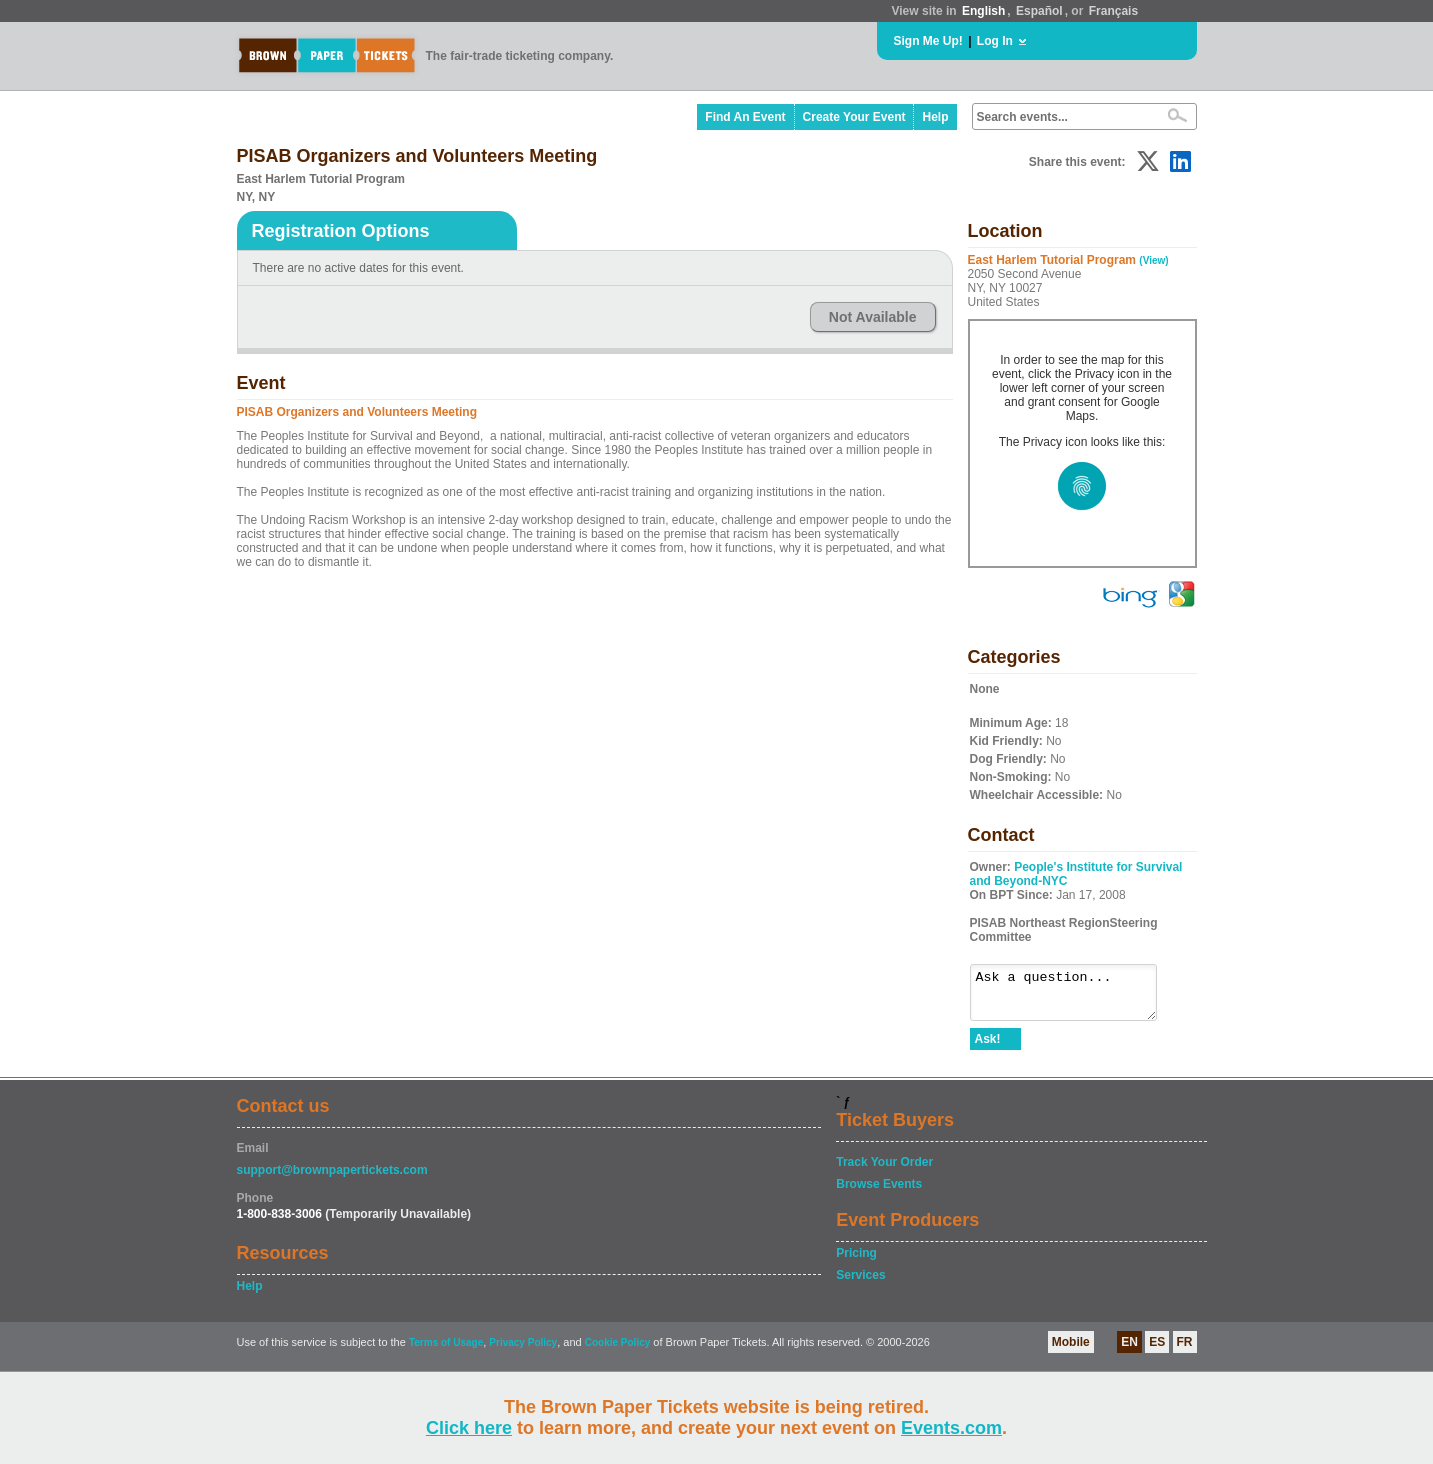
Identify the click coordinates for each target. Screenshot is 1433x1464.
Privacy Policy (523, 1351)
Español (1039, 11)
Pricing (856, 1262)
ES (1157, 1351)
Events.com (951, 1428)
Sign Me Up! (928, 41)
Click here (469, 1428)
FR (1185, 1351)
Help (935, 117)
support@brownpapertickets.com (332, 1179)
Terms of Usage (446, 1351)
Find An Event (745, 117)
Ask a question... (1073, 997)
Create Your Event (854, 117)
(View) (1153, 260)
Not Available (873, 317)
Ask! (988, 1048)
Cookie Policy (618, 1351)
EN (1129, 1351)
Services (860, 1284)
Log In (995, 41)
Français (1113, 11)
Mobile (1071, 1351)
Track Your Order (884, 1171)
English (983, 11)
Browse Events (879, 1193)
